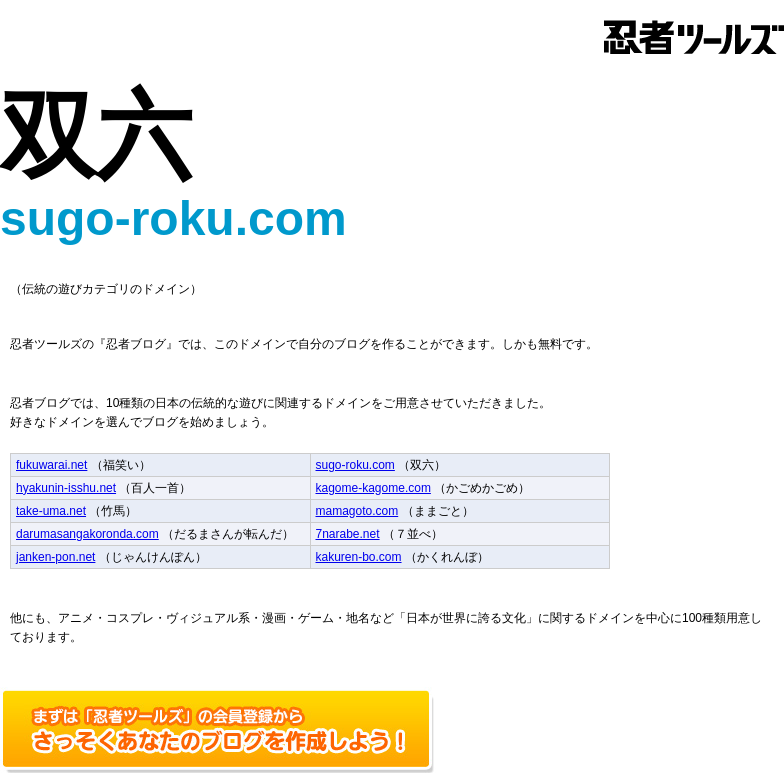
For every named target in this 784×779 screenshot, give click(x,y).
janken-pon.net (55, 557)
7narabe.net (348, 534)
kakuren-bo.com (359, 557)
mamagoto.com (357, 511)
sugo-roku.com (355, 465)
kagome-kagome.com (373, 488)
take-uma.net (51, 511)
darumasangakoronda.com (87, 534)
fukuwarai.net (51, 465)
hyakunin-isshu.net (66, 488)
